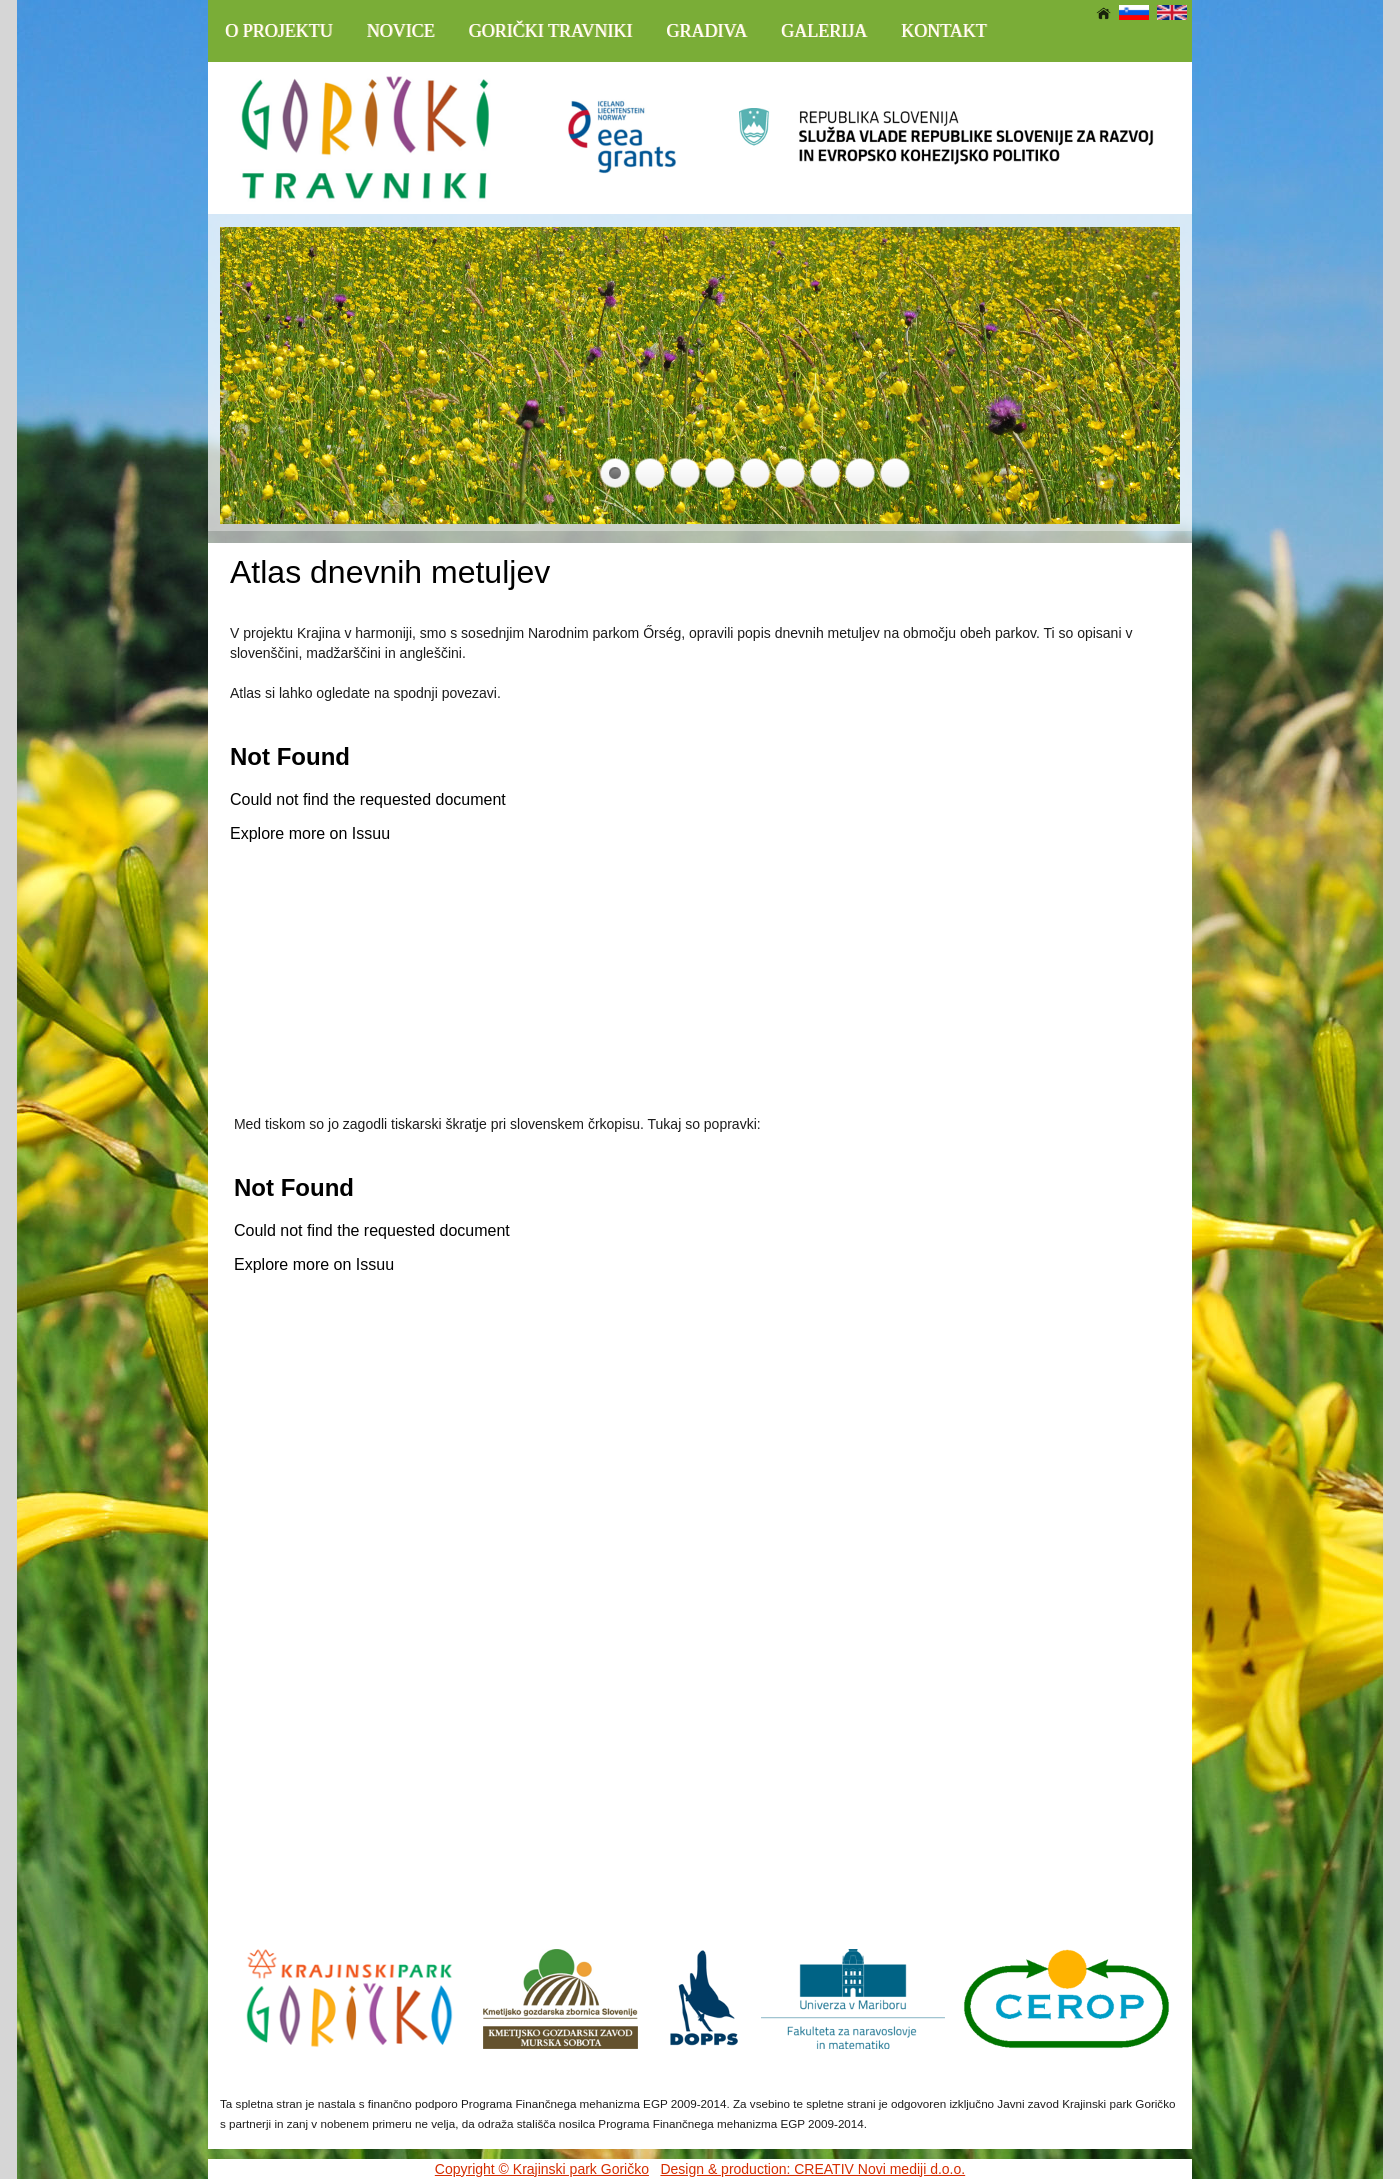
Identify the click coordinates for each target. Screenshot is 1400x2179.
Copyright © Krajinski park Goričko (542, 2169)
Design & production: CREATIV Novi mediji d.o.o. (812, 2169)
